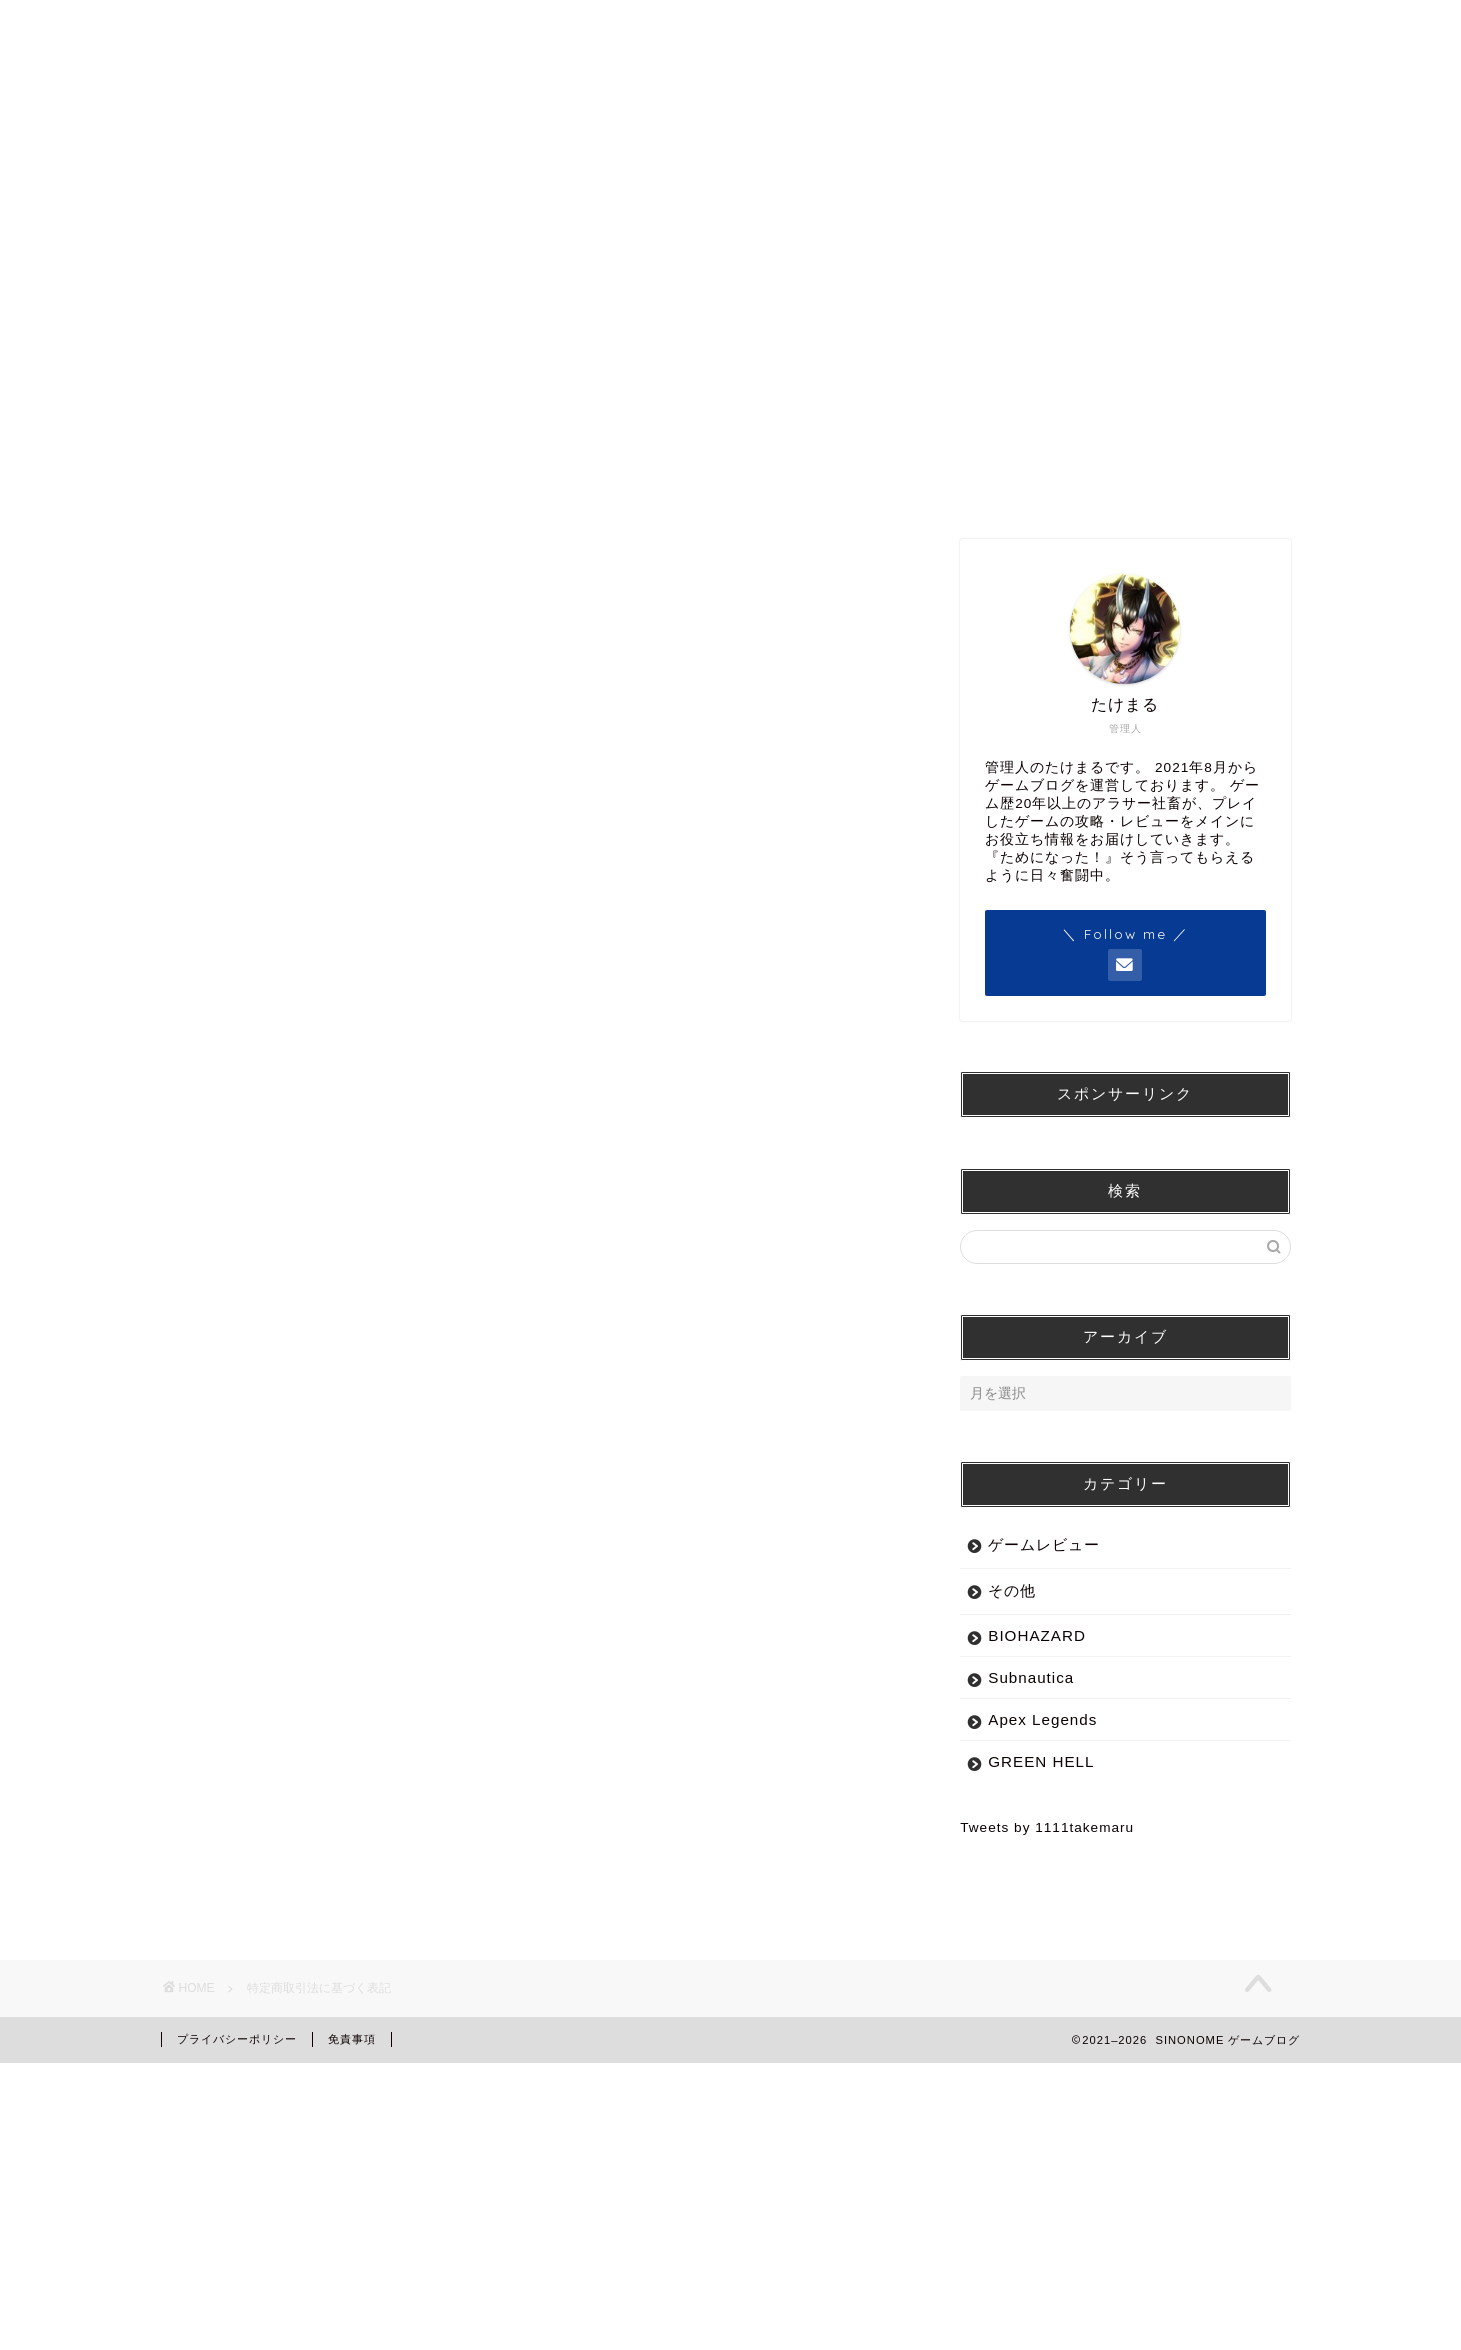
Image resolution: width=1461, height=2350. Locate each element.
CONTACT (1185, 248)
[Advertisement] (535, 1662)
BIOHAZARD (1037, 1635)
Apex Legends (1042, 1719)
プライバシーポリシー (237, 2039)
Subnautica (1031, 1677)
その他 (1012, 1590)
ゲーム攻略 (501, 248)
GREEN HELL (1041, 1761)
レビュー (727, 248)
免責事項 (352, 2039)
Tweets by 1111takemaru (1047, 1827)
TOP (274, 248)
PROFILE (955, 248)
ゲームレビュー (1044, 1544)
